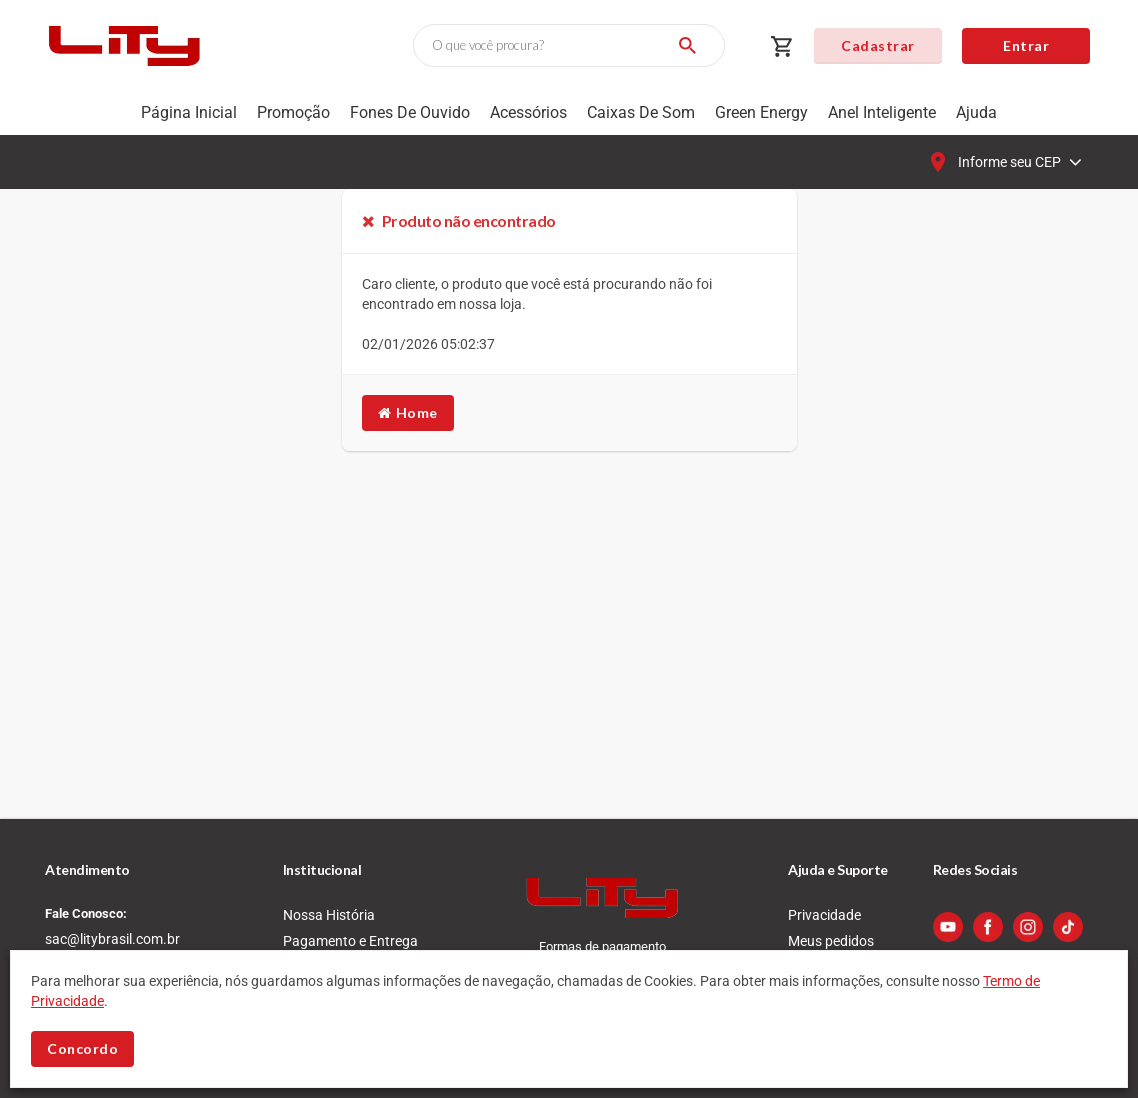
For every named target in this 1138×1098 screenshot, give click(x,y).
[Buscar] (688, 45)
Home (408, 412)
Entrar (1026, 45)
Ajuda (976, 112)
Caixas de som (641, 112)
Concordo (82, 1048)
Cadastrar (878, 45)
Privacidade (824, 915)
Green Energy (761, 112)
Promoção (293, 112)
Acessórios (528, 112)
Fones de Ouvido (410, 112)
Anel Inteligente (882, 112)
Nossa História (329, 915)
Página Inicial (189, 112)
